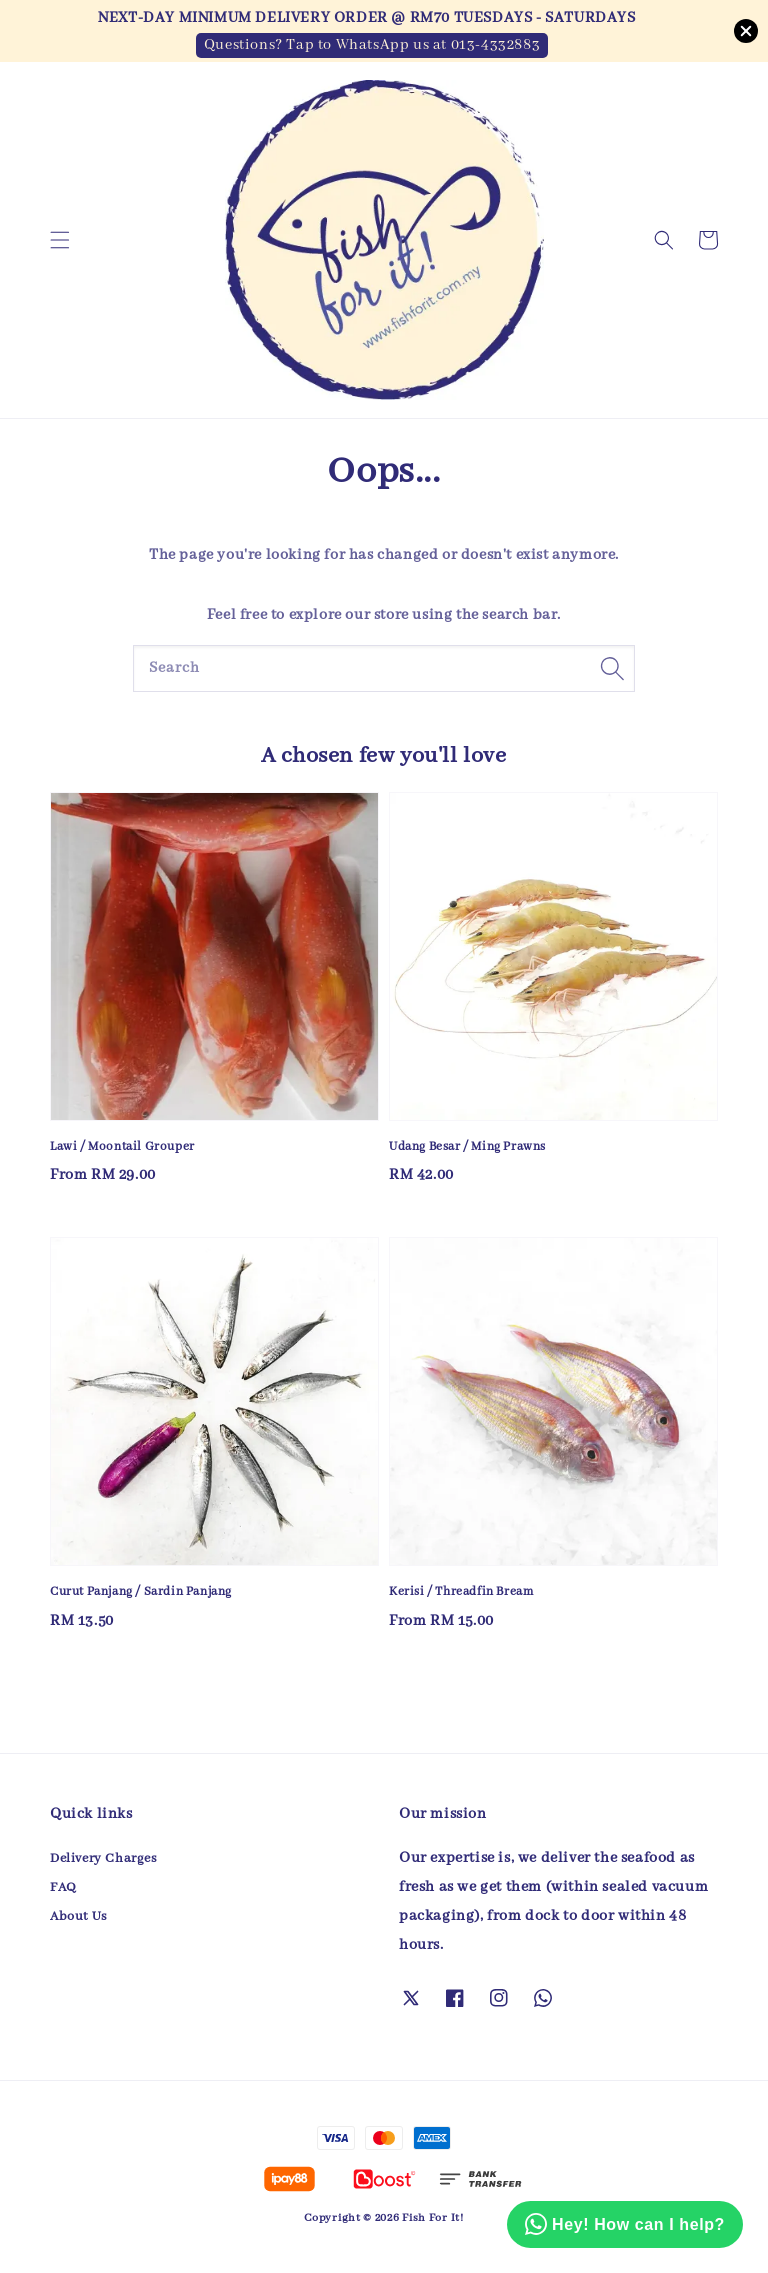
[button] (60, 240)
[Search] (612, 668)
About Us (78, 1916)
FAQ (63, 1887)
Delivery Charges (103, 1858)
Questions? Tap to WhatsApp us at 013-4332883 (372, 45)
